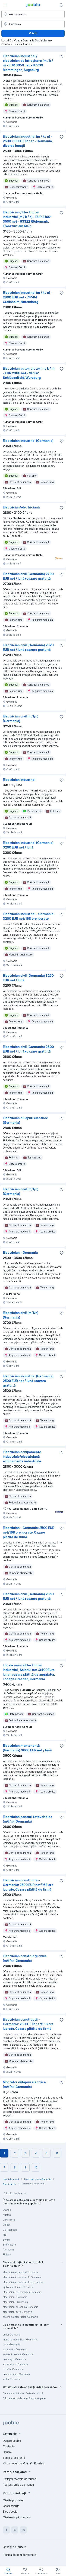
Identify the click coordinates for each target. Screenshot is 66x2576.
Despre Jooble (12, 2440)
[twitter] (14, 2529)
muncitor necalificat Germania (20, 2339)
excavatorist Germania (15, 2364)
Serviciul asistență (14, 2457)
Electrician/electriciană (21, 507)
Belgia (6, 2239)
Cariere (7, 2452)
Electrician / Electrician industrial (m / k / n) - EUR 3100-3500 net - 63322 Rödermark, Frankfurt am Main (27, 219)
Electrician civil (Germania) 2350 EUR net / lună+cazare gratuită (28, 1596)
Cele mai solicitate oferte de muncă (23, 2393)
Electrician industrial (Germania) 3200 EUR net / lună (28, 845)
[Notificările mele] (61, 5)
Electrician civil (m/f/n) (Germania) (20, 718)
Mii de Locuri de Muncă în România (24, 2463)
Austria (7, 2214)
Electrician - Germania (20, 1252)
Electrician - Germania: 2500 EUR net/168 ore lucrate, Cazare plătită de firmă (28, 1532)
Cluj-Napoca (10, 2229)
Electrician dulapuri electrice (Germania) (25, 1120)
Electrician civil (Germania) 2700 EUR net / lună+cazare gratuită (28, 576)
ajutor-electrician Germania (18, 2287)
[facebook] (6, 2529)
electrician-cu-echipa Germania (20, 2306)
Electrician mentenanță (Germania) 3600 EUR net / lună (27, 1748)
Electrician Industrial (19, 780)
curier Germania (11, 2334)
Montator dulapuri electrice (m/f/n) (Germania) (24, 2084)
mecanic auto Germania (16, 2374)
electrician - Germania (15, 2301)
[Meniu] (4, 5)
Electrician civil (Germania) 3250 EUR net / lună (28, 978)
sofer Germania (11, 2344)
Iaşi (5, 2234)
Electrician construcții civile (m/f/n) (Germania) (25, 1958)
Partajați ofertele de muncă (19, 2479)
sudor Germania (11, 2379)
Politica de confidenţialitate (19, 2555)
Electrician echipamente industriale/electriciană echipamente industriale (22, 1456)
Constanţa (9, 2219)
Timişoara (8, 2249)
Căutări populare (15, 2193)
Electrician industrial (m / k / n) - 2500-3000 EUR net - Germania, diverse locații (27, 141)
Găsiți (33, 33)
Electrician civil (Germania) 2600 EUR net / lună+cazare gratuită (28, 1049)
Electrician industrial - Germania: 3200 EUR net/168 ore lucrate (28, 916)
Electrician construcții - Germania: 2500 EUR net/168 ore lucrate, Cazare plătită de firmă (28, 1884)
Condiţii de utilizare (14, 2547)
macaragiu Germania (14, 2359)
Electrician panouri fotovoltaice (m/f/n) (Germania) (27, 1819)
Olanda (7, 2209)
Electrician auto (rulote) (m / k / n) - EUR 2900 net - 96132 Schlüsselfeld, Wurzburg (29, 373)
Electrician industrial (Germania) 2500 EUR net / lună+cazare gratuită (28, 1380)
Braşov (6, 2224)
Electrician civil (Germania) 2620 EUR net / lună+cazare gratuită (28, 647)
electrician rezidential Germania (20, 2272)
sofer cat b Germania (15, 2349)
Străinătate (9, 2244)
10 (35, 2167)
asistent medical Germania (18, 2354)
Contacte (9, 2446)
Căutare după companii (17, 2517)
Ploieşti (7, 2254)
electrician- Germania (15, 2296)
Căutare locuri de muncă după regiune (24, 2398)
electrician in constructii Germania (22, 2277)
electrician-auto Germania (17, 2311)
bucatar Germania (13, 2369)
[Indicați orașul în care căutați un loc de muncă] (33, 24)
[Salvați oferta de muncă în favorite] (62, 56)
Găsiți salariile (11, 2506)
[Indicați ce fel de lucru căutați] (33, 14)
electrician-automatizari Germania (22, 2292)
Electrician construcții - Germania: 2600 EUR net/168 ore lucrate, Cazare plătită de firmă (28, 2024)
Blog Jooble (10, 2511)
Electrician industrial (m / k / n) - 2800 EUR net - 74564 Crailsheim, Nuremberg (27, 297)
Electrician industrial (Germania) (28, 441)
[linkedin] (23, 2529)
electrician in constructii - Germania (23, 2282)
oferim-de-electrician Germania (20, 2316)
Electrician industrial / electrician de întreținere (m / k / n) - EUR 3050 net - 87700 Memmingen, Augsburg (28, 63)
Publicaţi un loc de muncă (18, 2484)
